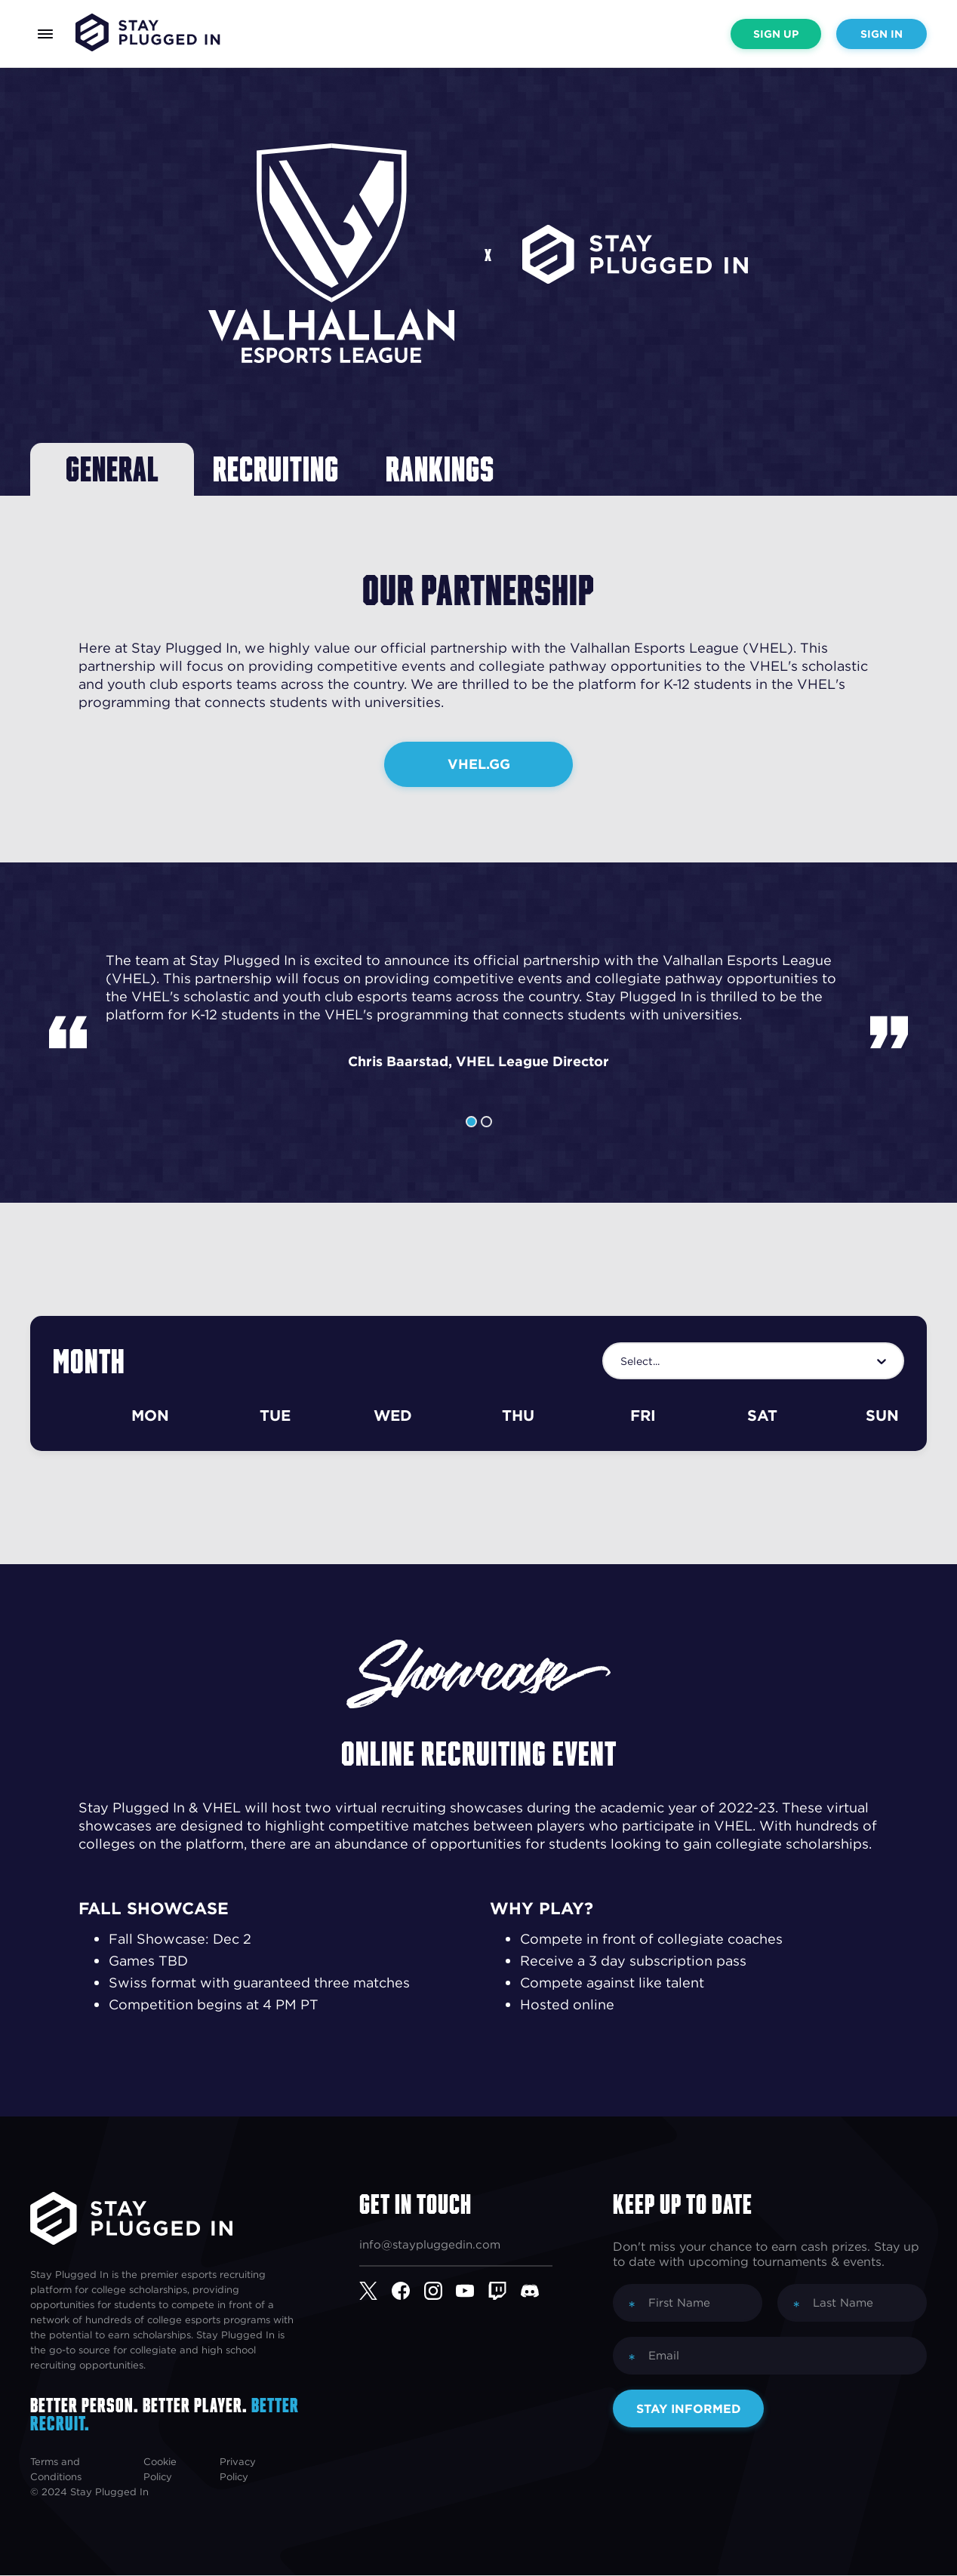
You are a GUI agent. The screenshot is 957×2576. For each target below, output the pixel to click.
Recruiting (279, 469)
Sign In (881, 34)
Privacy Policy (238, 2470)
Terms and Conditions (56, 2470)
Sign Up (776, 34)
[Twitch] (504, 2291)
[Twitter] (375, 2291)
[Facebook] (408, 2291)
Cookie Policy (160, 2470)
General (113, 469)
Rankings (445, 469)
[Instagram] (440, 2291)
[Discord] (537, 2291)
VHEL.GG (479, 764)
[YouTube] (472, 2291)
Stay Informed (688, 2409)
